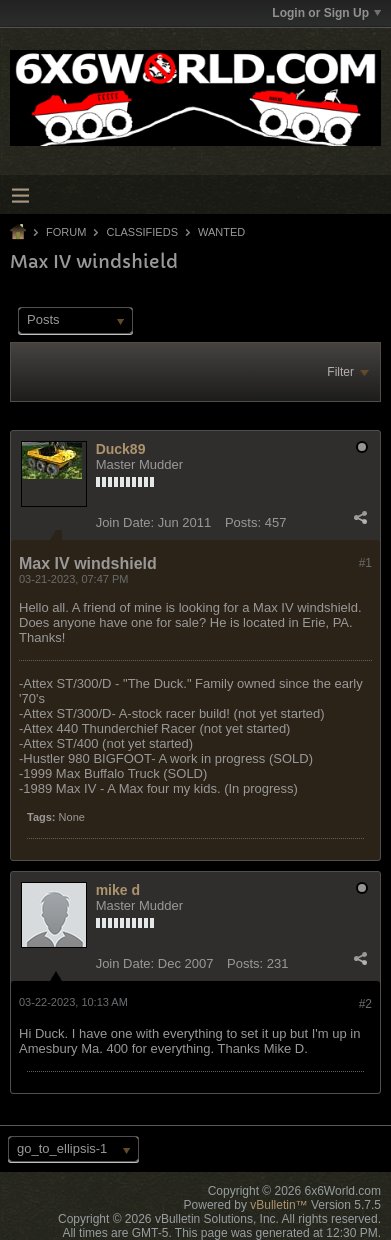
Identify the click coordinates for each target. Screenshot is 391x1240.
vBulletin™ (278, 1205)
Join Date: (125, 522)
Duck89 (121, 449)
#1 (365, 563)
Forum (66, 232)
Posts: (243, 522)
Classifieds (142, 232)
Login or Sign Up (326, 13)
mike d (118, 890)
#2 (365, 1004)
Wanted (221, 232)
